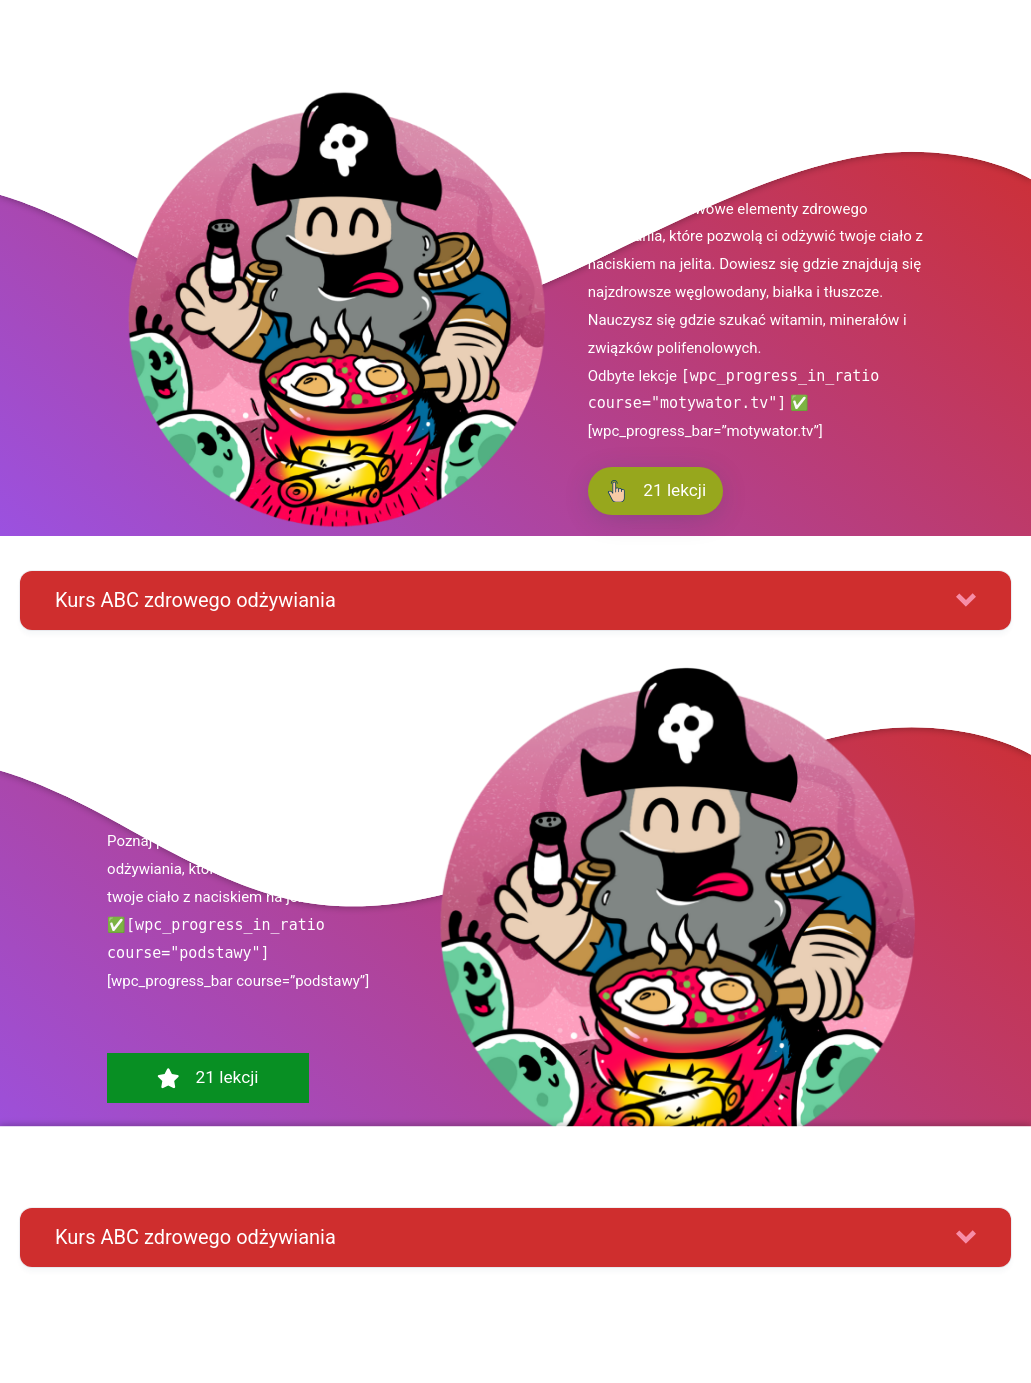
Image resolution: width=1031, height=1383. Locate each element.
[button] (515, 600)
